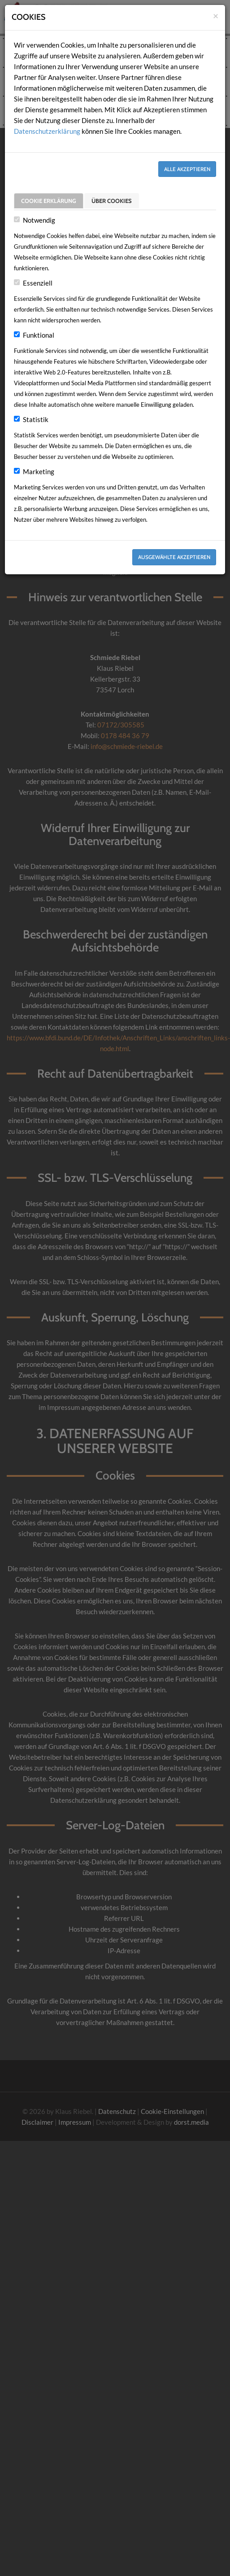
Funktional (38, 335)
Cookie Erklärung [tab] (48, 199)
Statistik (35, 419)
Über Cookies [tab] (111, 199)
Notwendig (39, 220)
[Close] (215, 15)
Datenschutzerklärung (47, 131)
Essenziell (37, 283)
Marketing (38, 471)
